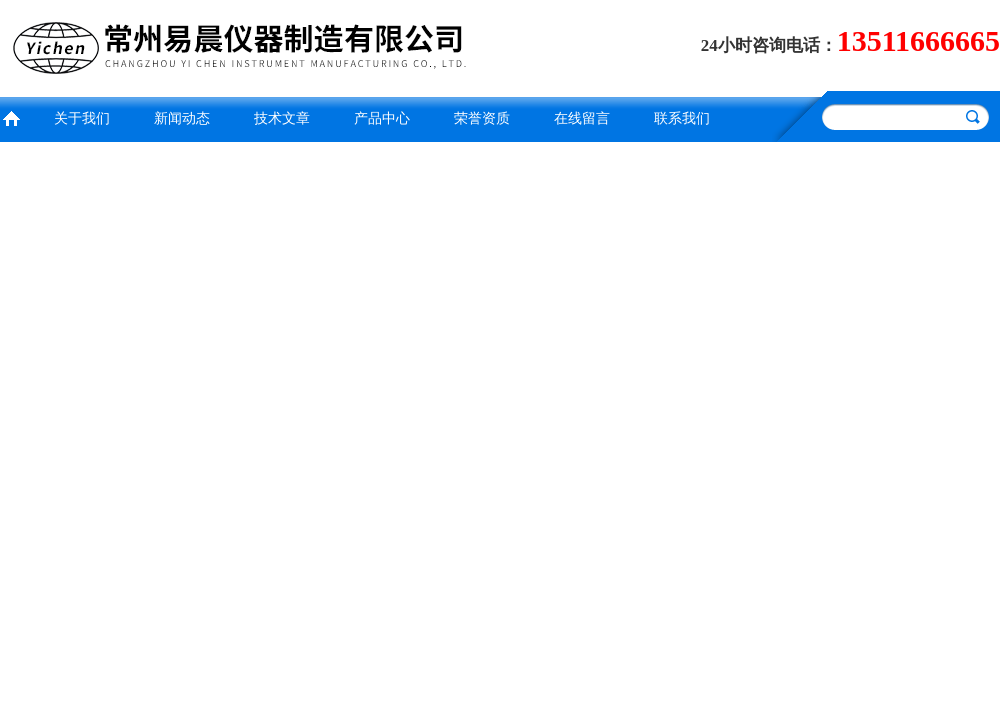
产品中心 (382, 118)
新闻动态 (182, 118)
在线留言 (582, 118)
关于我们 (82, 118)
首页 (11, 116)
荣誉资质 (482, 118)
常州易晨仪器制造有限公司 (245, 45)
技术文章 (282, 118)
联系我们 (682, 118)
